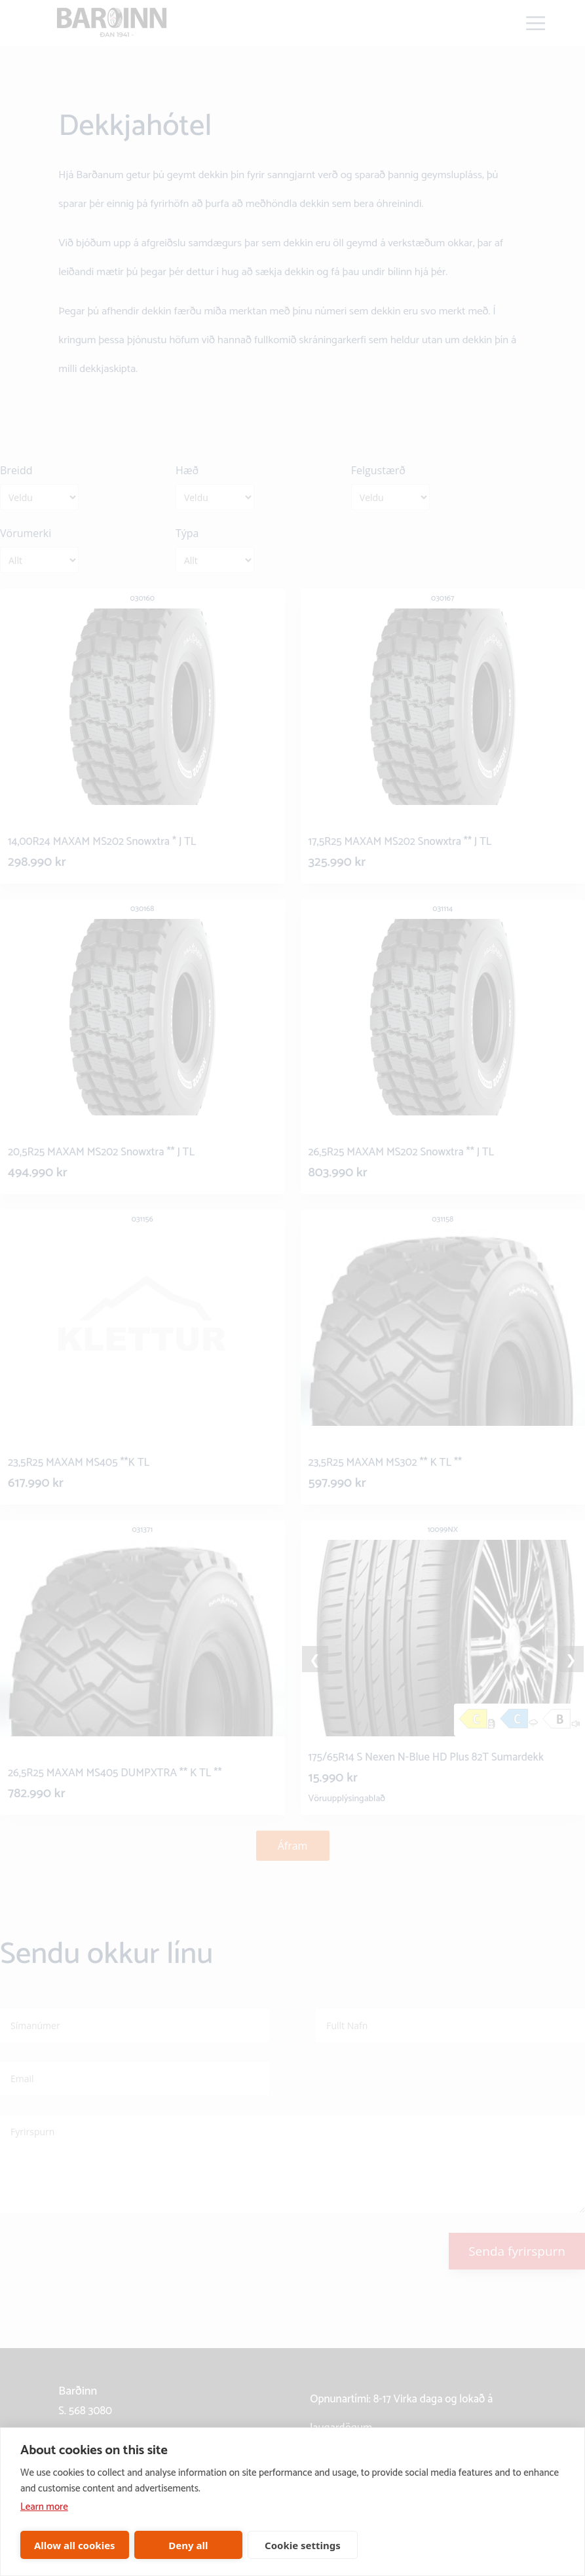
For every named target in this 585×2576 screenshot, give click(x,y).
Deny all (188, 2545)
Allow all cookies (74, 2545)
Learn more (44, 2507)
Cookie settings (303, 2545)
